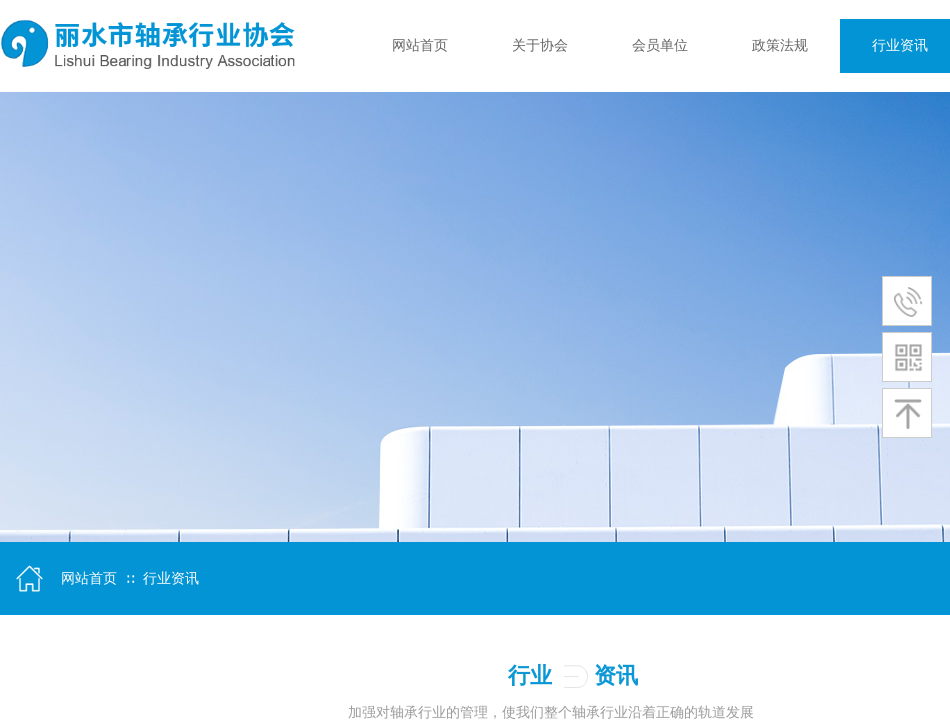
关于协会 (540, 45)
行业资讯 (171, 578)
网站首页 (420, 45)
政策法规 (780, 45)
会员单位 (660, 45)
